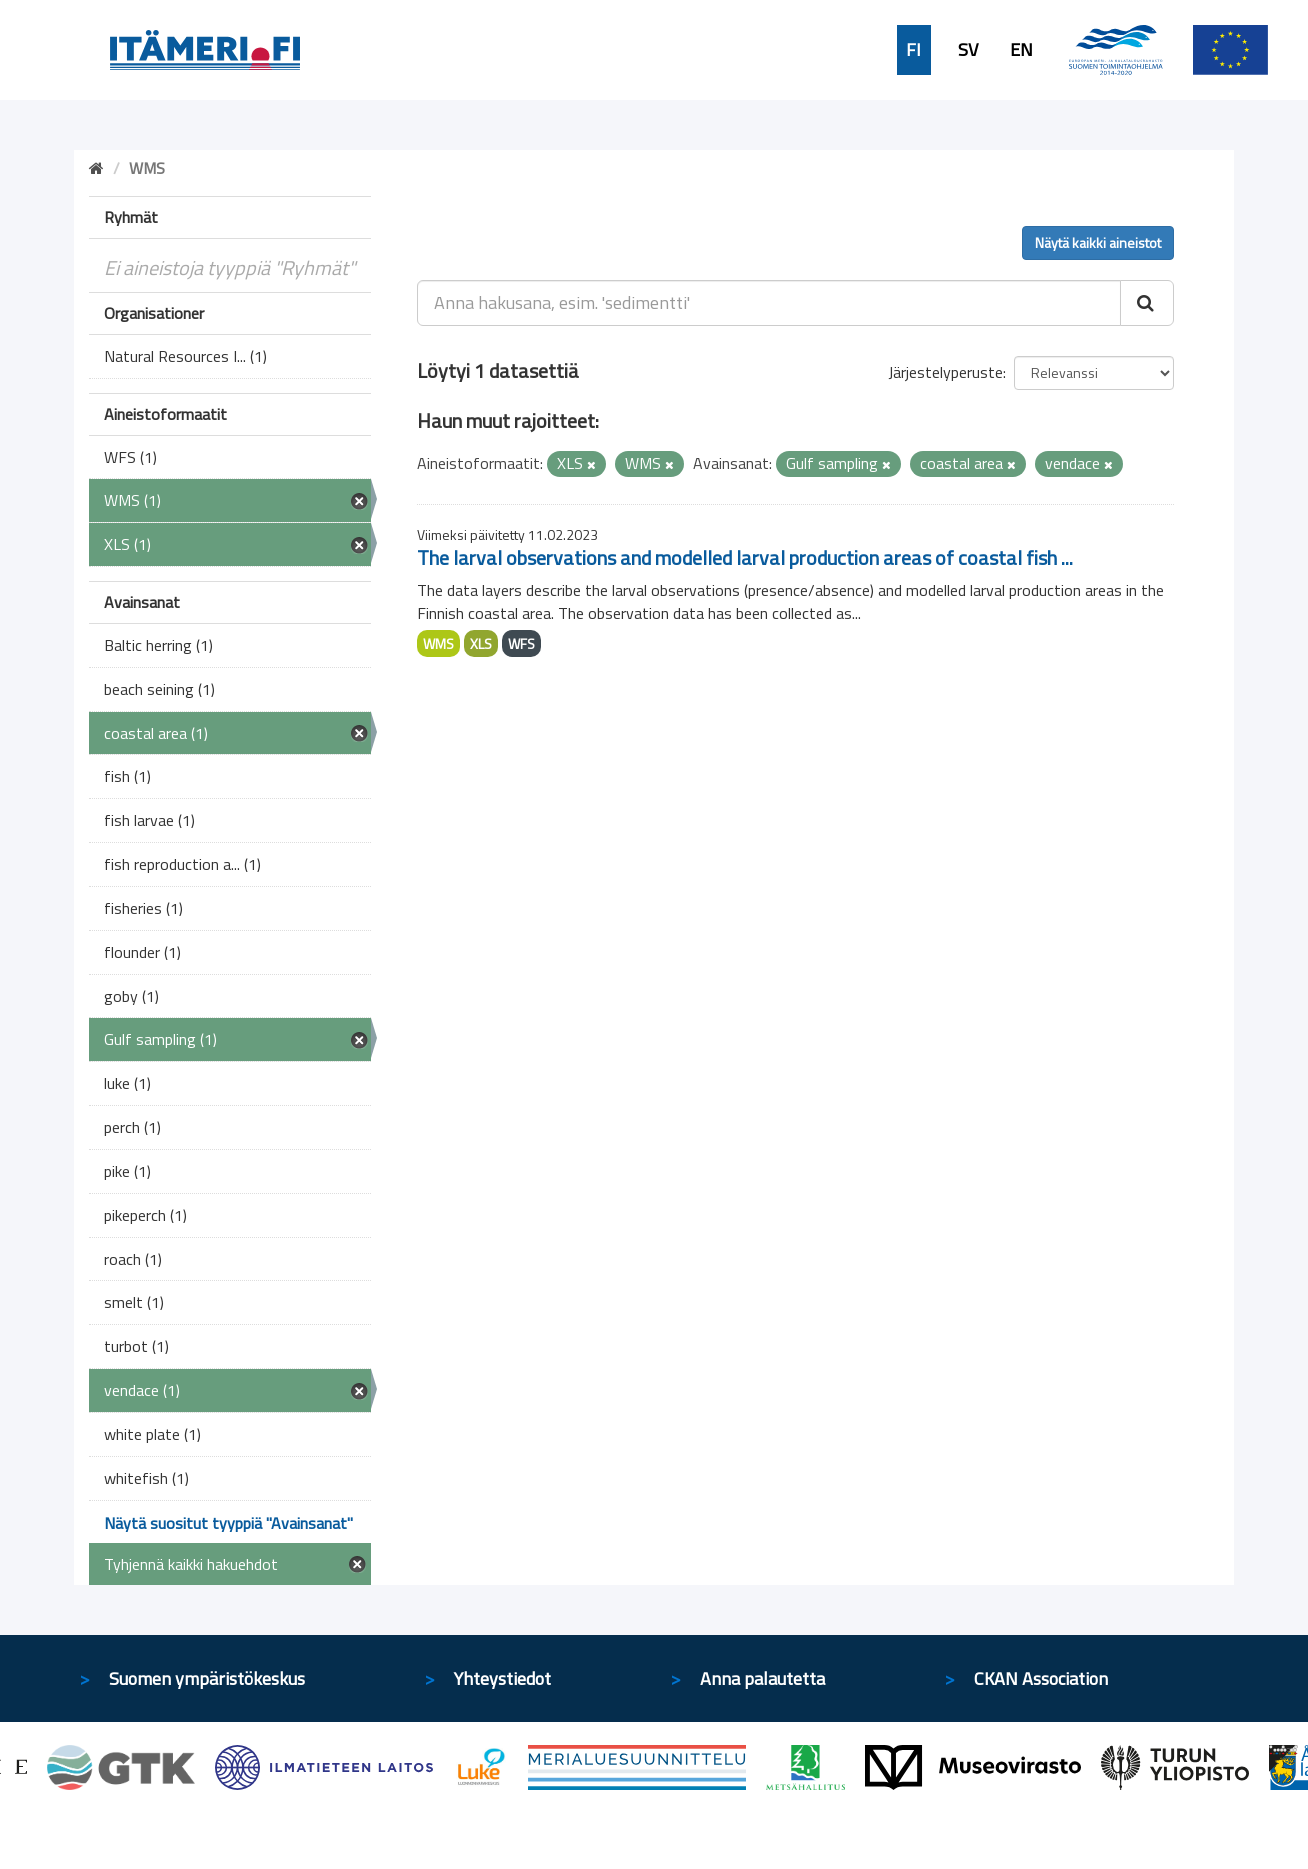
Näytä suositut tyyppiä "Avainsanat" (228, 1523)
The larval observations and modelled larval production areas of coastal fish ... (745, 557)
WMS (438, 643)
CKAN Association (1041, 1678)
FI (913, 50)
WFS (521, 643)
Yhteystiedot (502, 1678)
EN (1021, 50)
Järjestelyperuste (945, 372)
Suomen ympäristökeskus (207, 1678)
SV (968, 50)
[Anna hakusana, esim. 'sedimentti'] (769, 303)
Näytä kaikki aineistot (1098, 242)
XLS (481, 643)
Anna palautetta (762, 1678)
